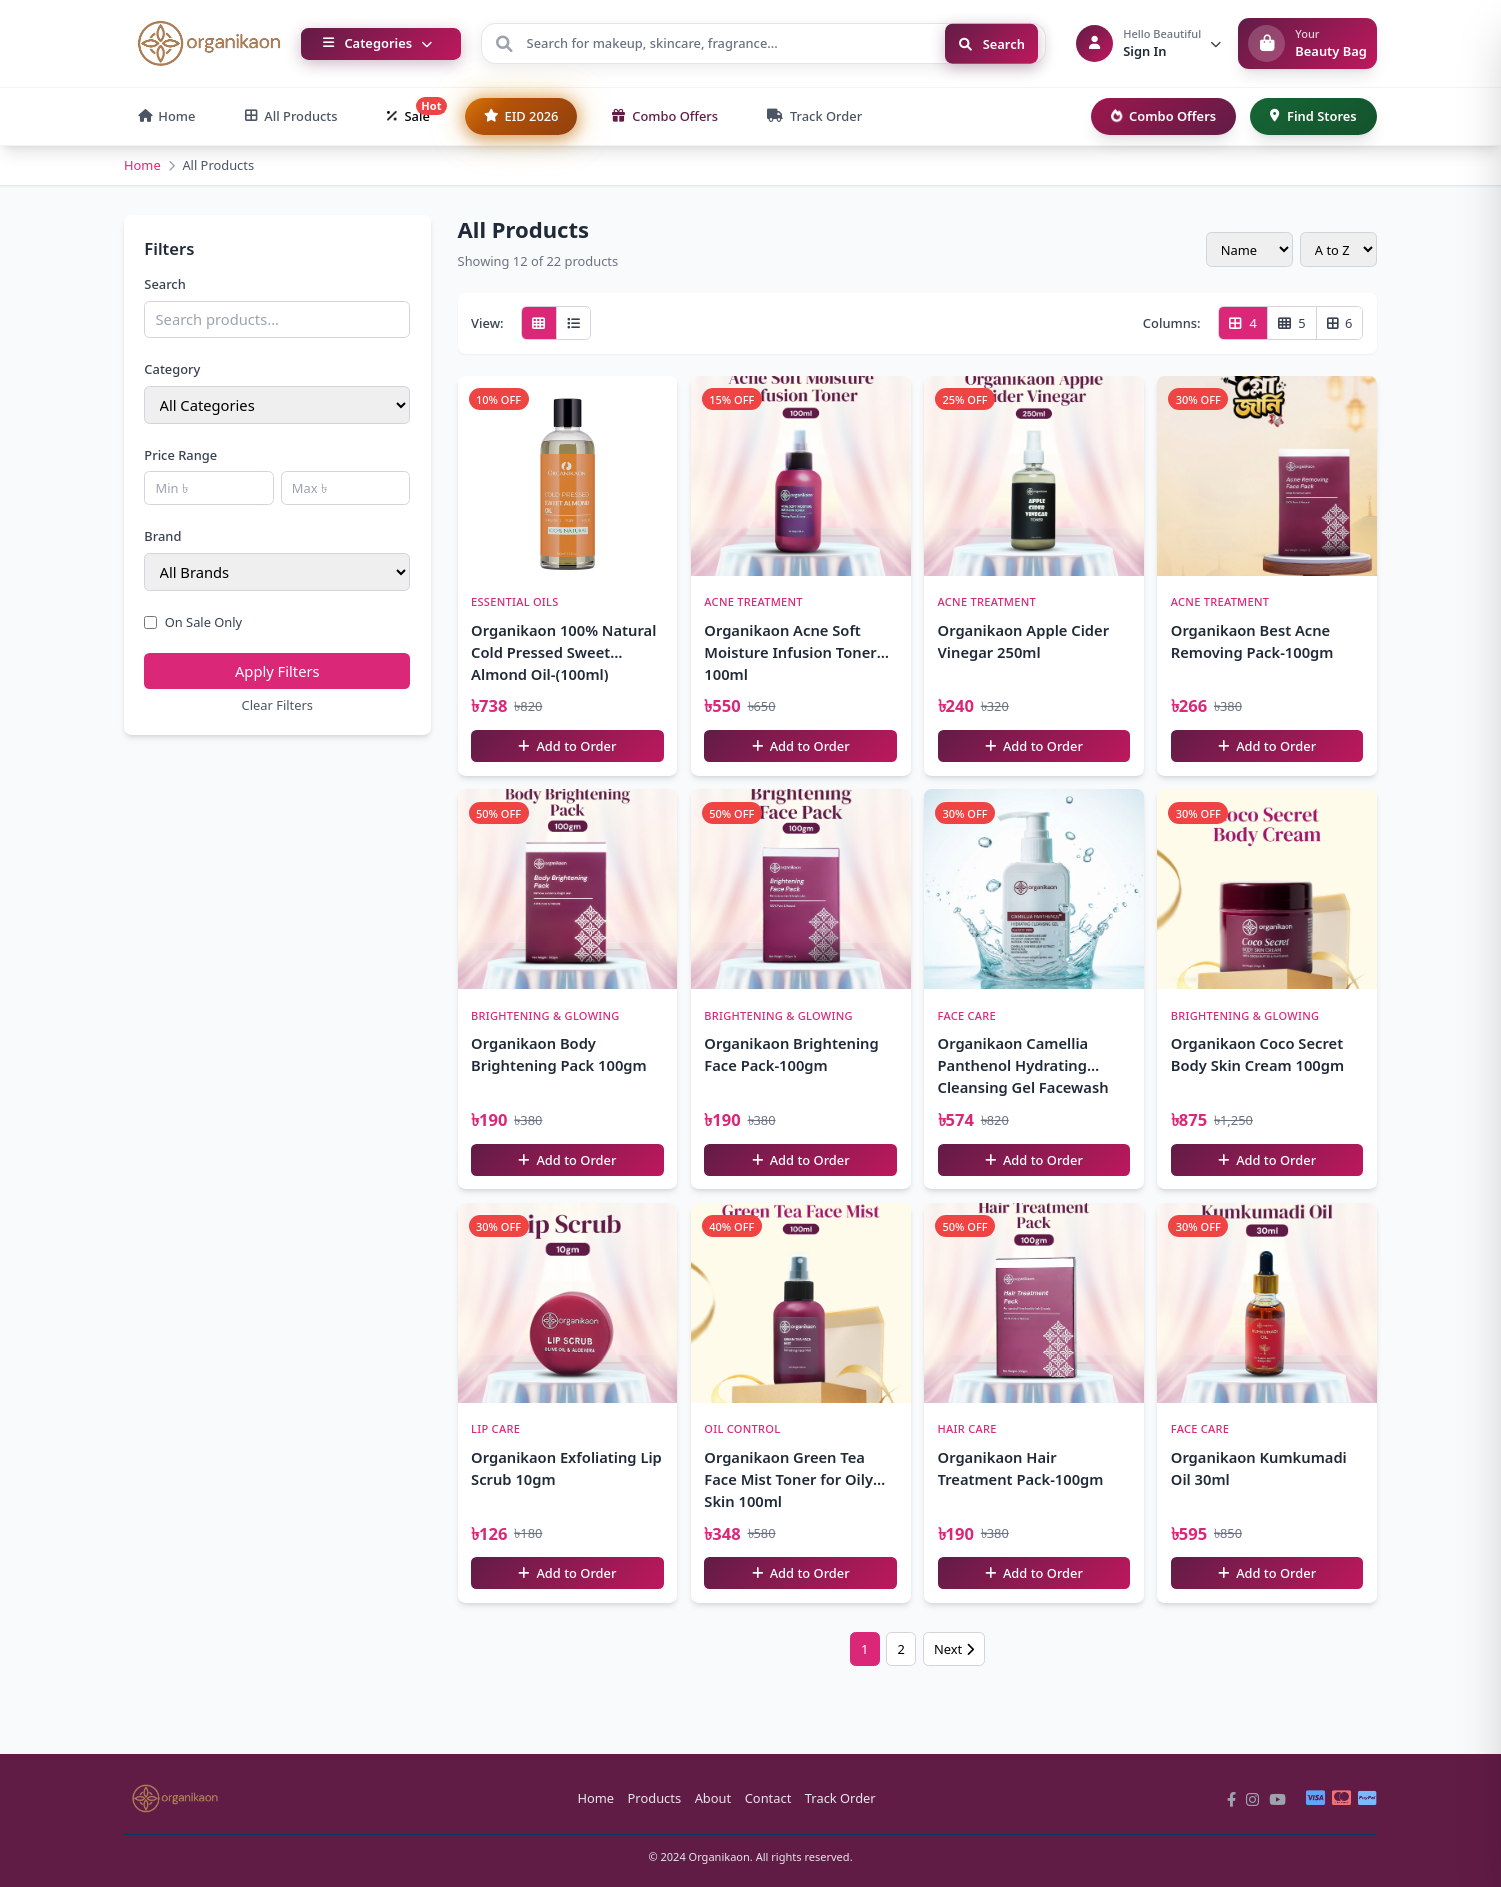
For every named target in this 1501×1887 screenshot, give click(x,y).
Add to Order (567, 746)
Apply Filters (277, 671)
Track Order (840, 1798)
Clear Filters (277, 705)
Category (172, 369)
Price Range (180, 455)
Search (992, 43)
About (713, 1798)
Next (954, 1649)
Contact (768, 1798)
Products (655, 1798)
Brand (162, 536)
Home (142, 165)
